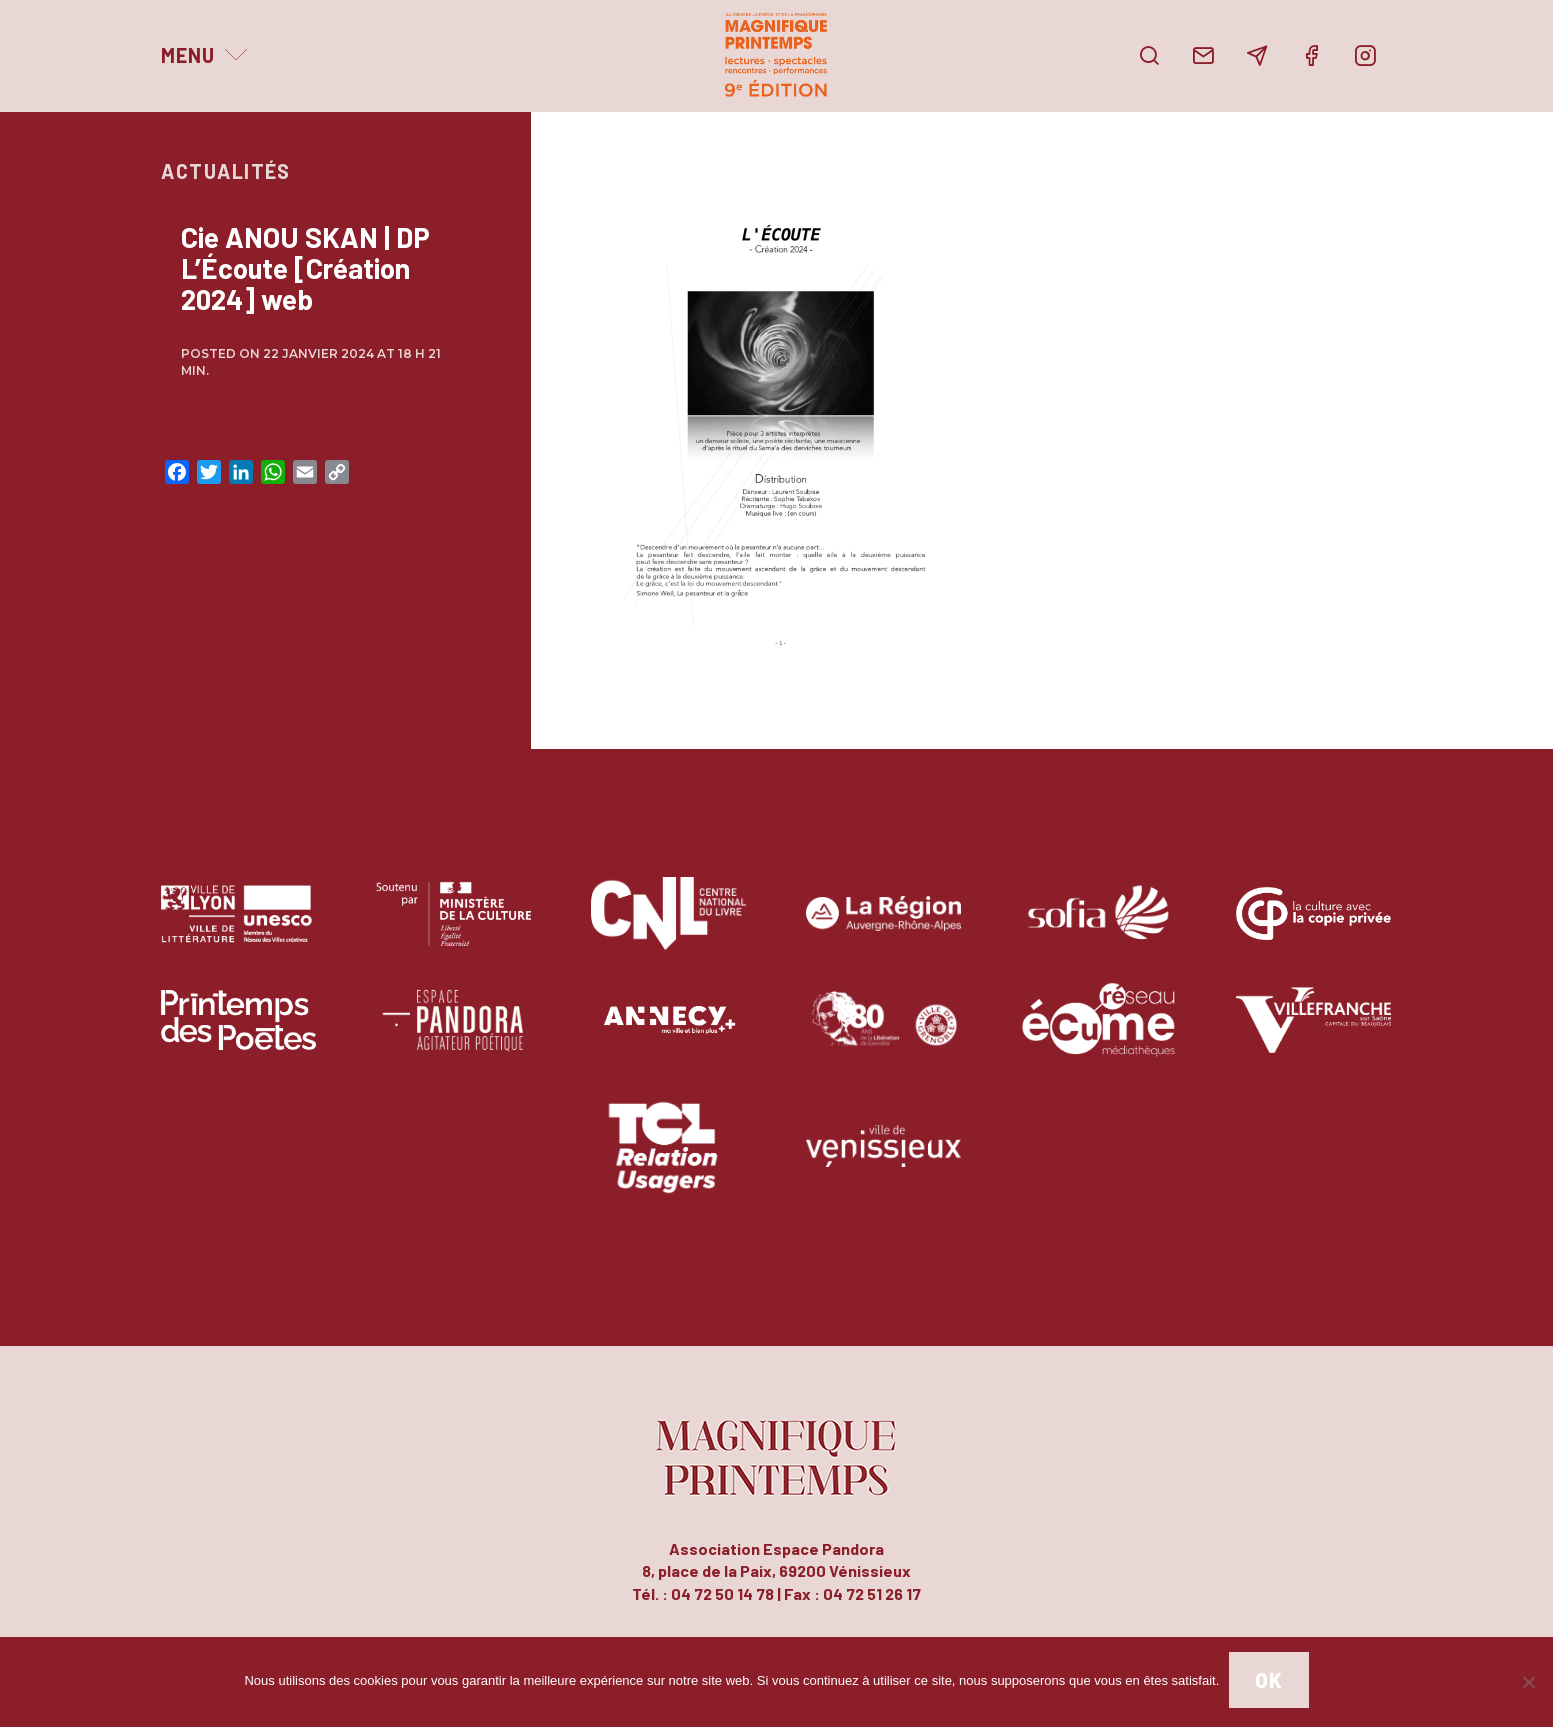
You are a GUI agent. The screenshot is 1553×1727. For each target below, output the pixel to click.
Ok (1268, 1680)
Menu (187, 55)
